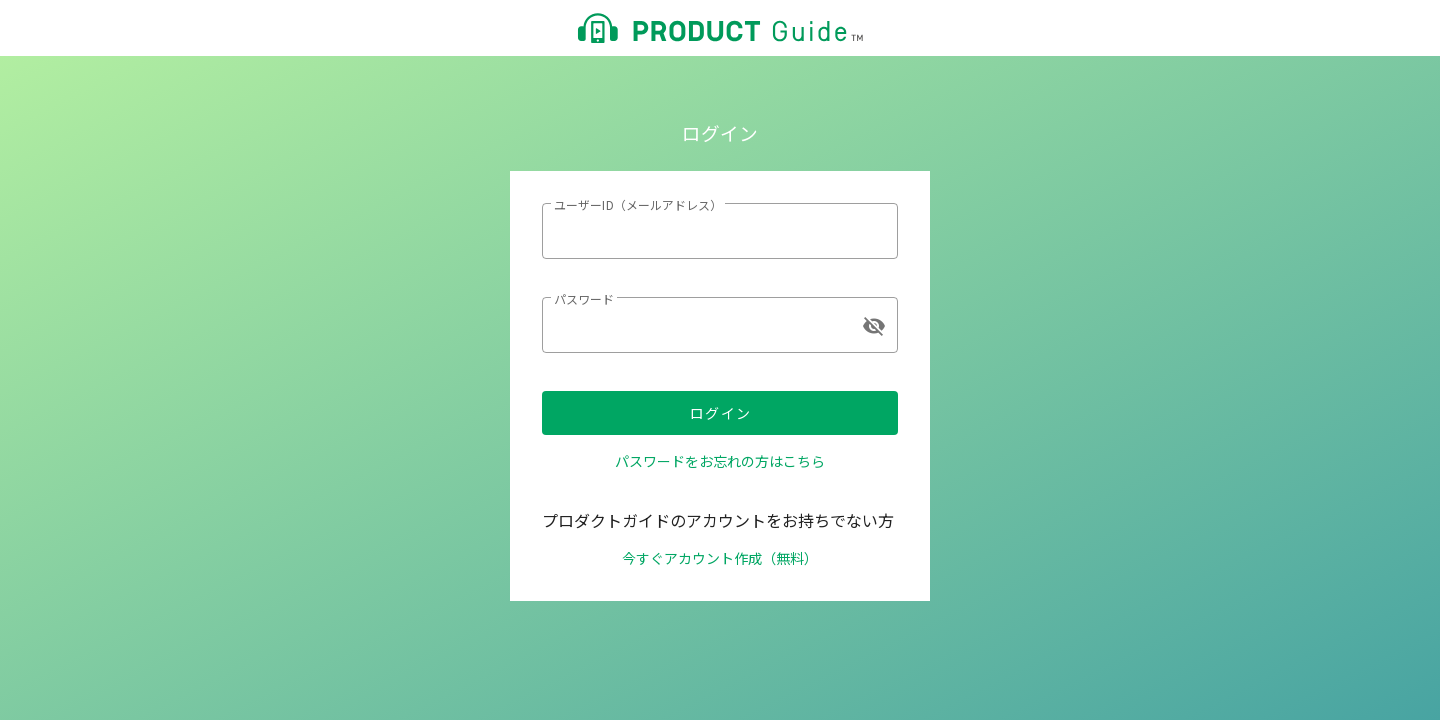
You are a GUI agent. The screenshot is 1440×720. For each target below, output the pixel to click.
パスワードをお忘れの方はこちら (720, 461)
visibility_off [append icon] (874, 326)
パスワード (584, 298)
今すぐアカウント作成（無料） (720, 558)
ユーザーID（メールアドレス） (638, 204)
